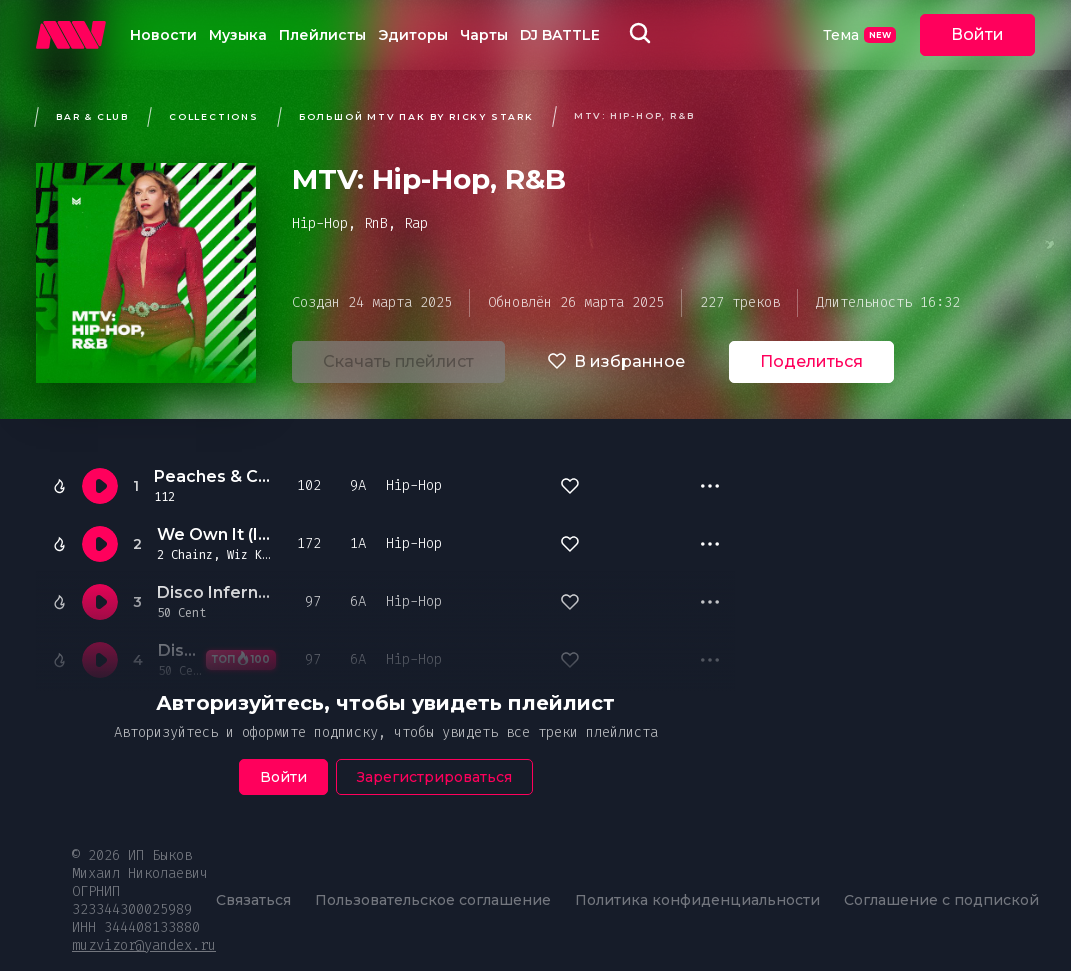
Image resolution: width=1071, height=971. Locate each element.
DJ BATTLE (560, 35)
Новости (163, 35)
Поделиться (811, 361)
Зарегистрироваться (434, 777)
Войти (977, 34)
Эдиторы (413, 35)
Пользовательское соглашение (433, 900)
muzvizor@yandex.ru (144, 945)
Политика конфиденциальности (697, 900)
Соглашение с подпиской (941, 900)
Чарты (484, 35)
